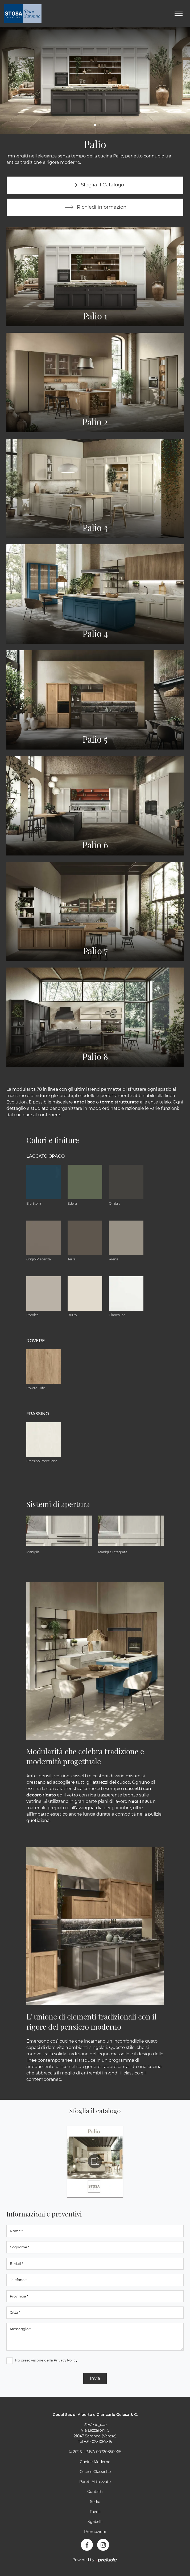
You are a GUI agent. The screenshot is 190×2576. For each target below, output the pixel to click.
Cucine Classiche (95, 2472)
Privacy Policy (65, 2360)
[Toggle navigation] (178, 13)
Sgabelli (95, 2521)
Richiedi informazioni (95, 207)
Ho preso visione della (46, 2360)
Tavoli (95, 2511)
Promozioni (95, 2531)
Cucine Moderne (95, 2461)
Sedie (95, 2502)
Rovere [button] (35, 1340)
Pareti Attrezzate (95, 2481)
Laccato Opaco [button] (45, 1156)
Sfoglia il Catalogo (95, 185)
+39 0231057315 (98, 2442)
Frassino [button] (37, 1413)
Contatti (95, 2491)
